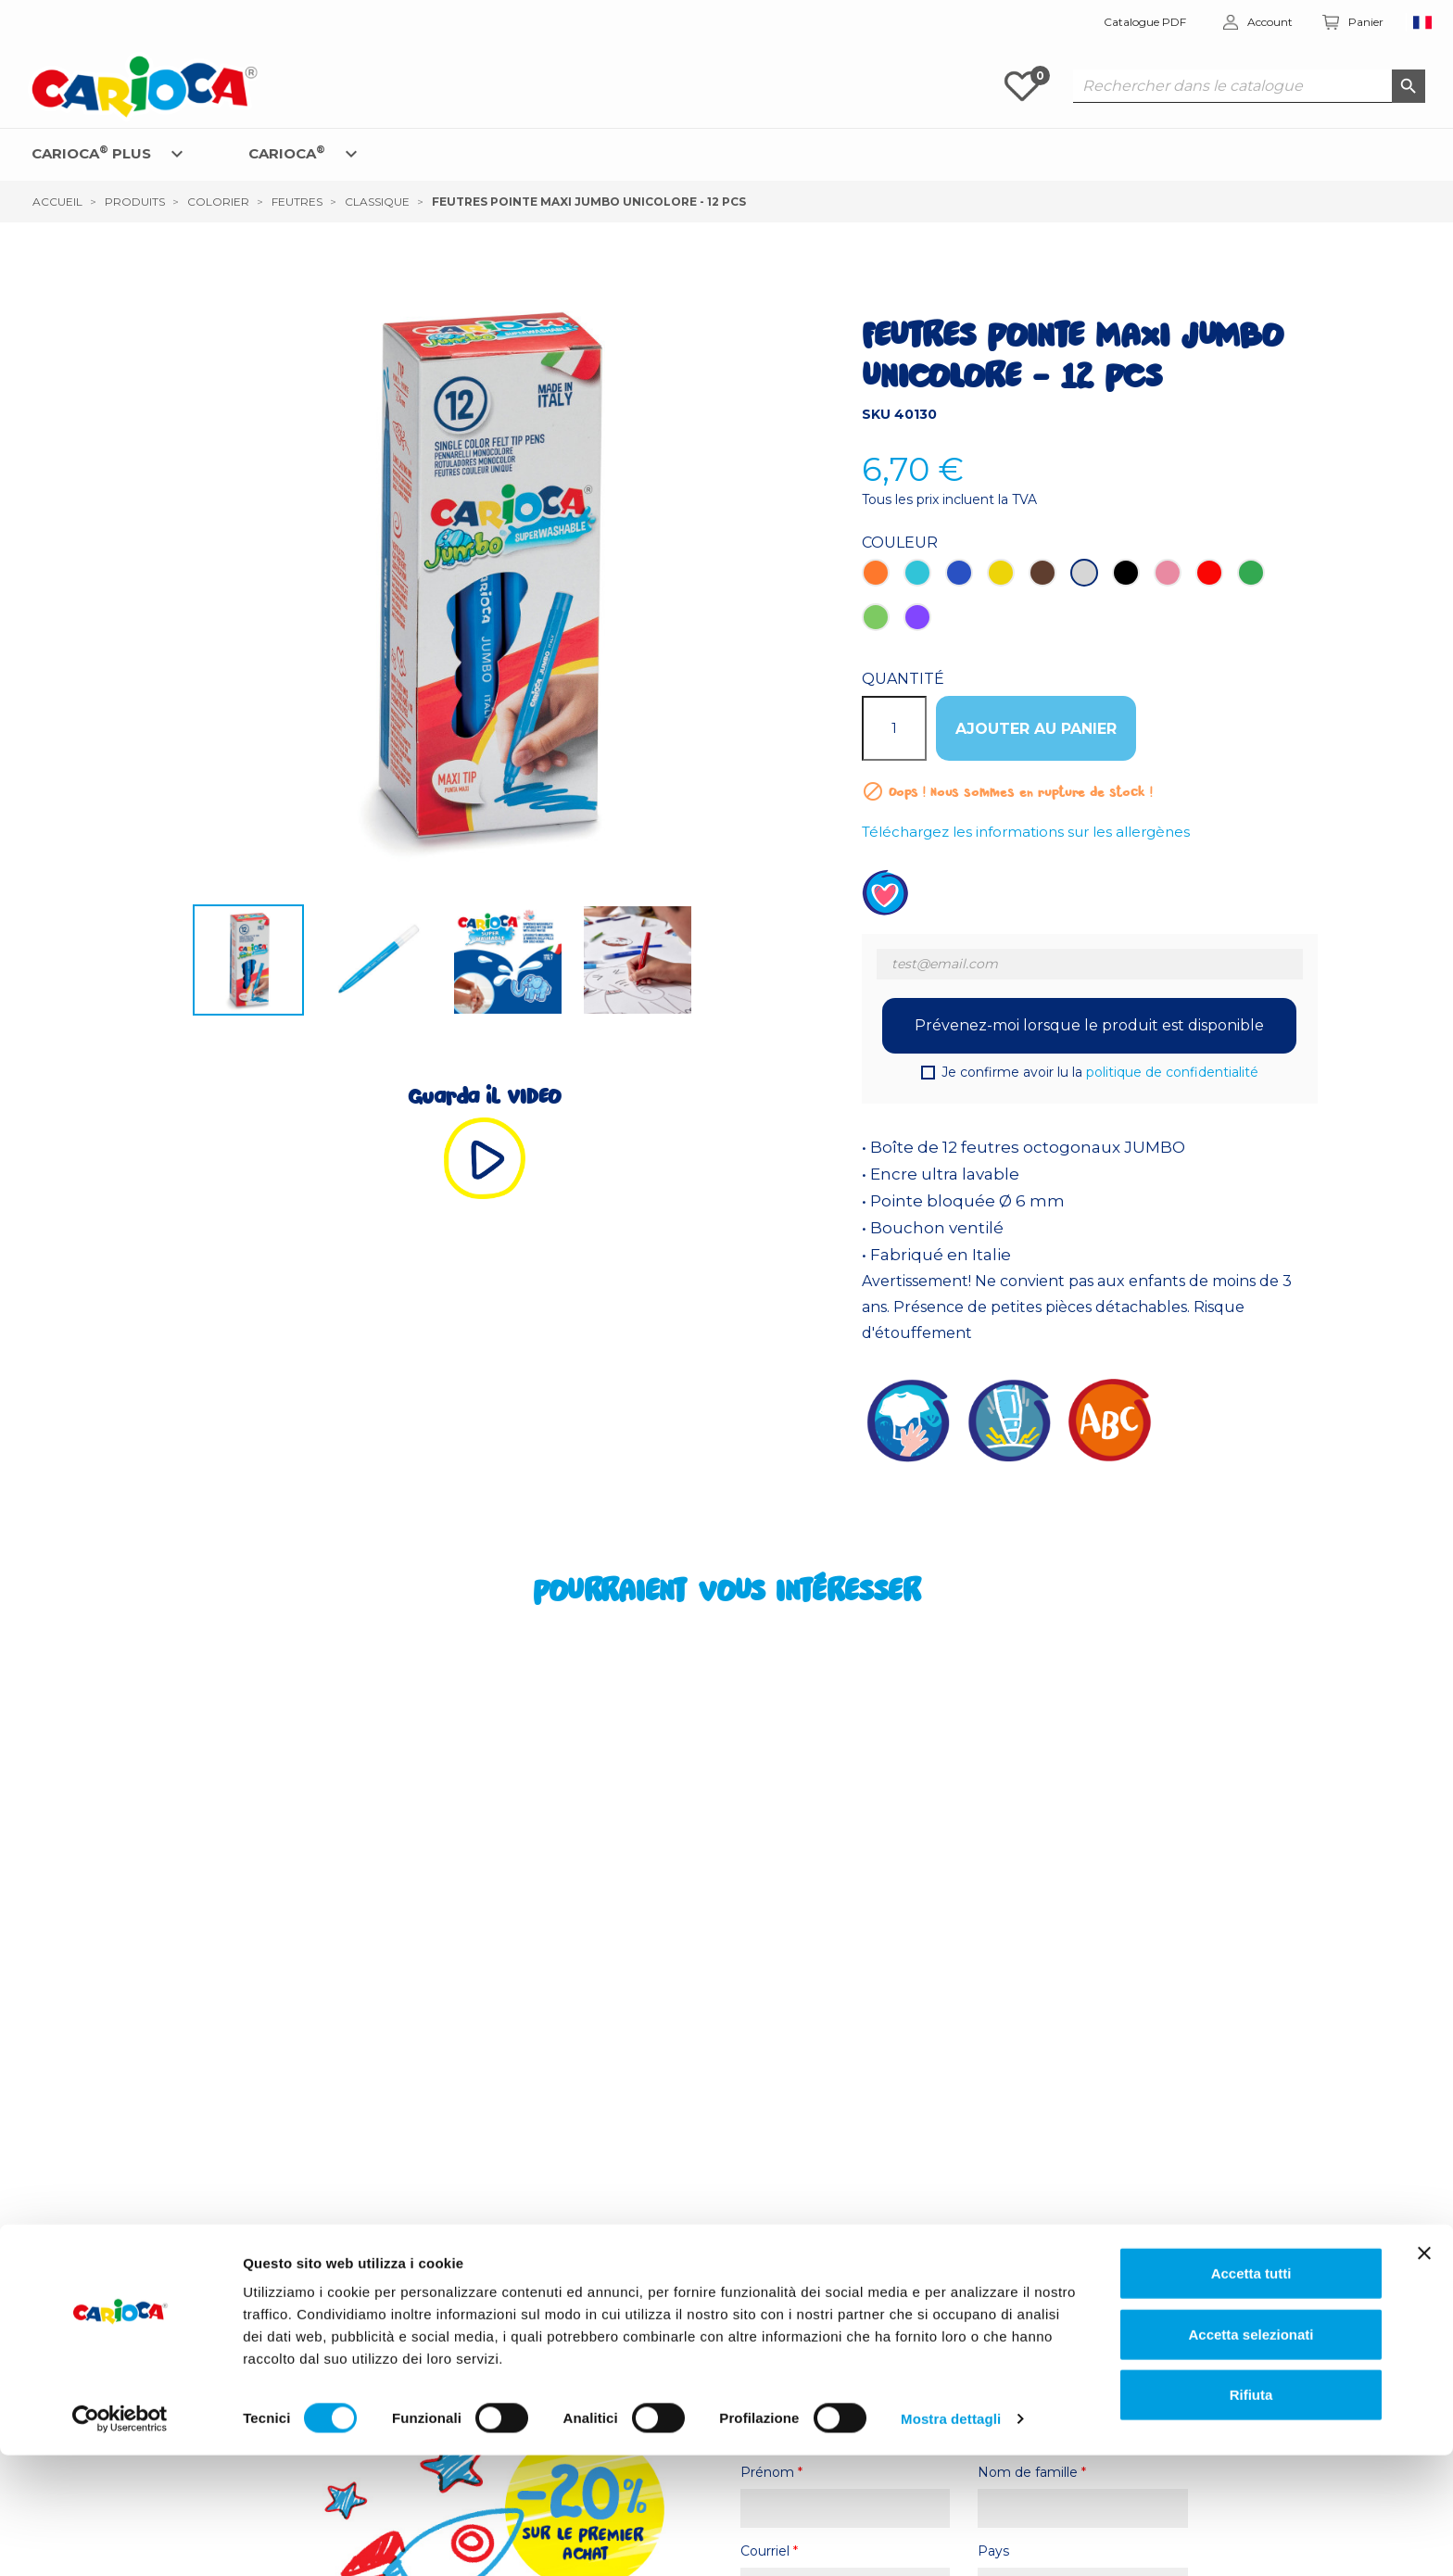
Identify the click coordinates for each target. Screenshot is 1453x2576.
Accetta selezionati (1250, 2455)
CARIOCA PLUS (91, 152)
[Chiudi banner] (1424, 2374)
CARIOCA (286, 152)
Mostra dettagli (951, 2539)
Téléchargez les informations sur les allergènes (1026, 831)
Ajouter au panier (1036, 729)
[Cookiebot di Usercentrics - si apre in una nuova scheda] (120, 2540)
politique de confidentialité (1172, 1072)
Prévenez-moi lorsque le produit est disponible (1089, 1025)
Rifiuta (1251, 2515)
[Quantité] (894, 728)
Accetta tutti (1251, 2394)
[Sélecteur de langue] (1423, 22)
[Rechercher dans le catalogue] (1249, 86)
